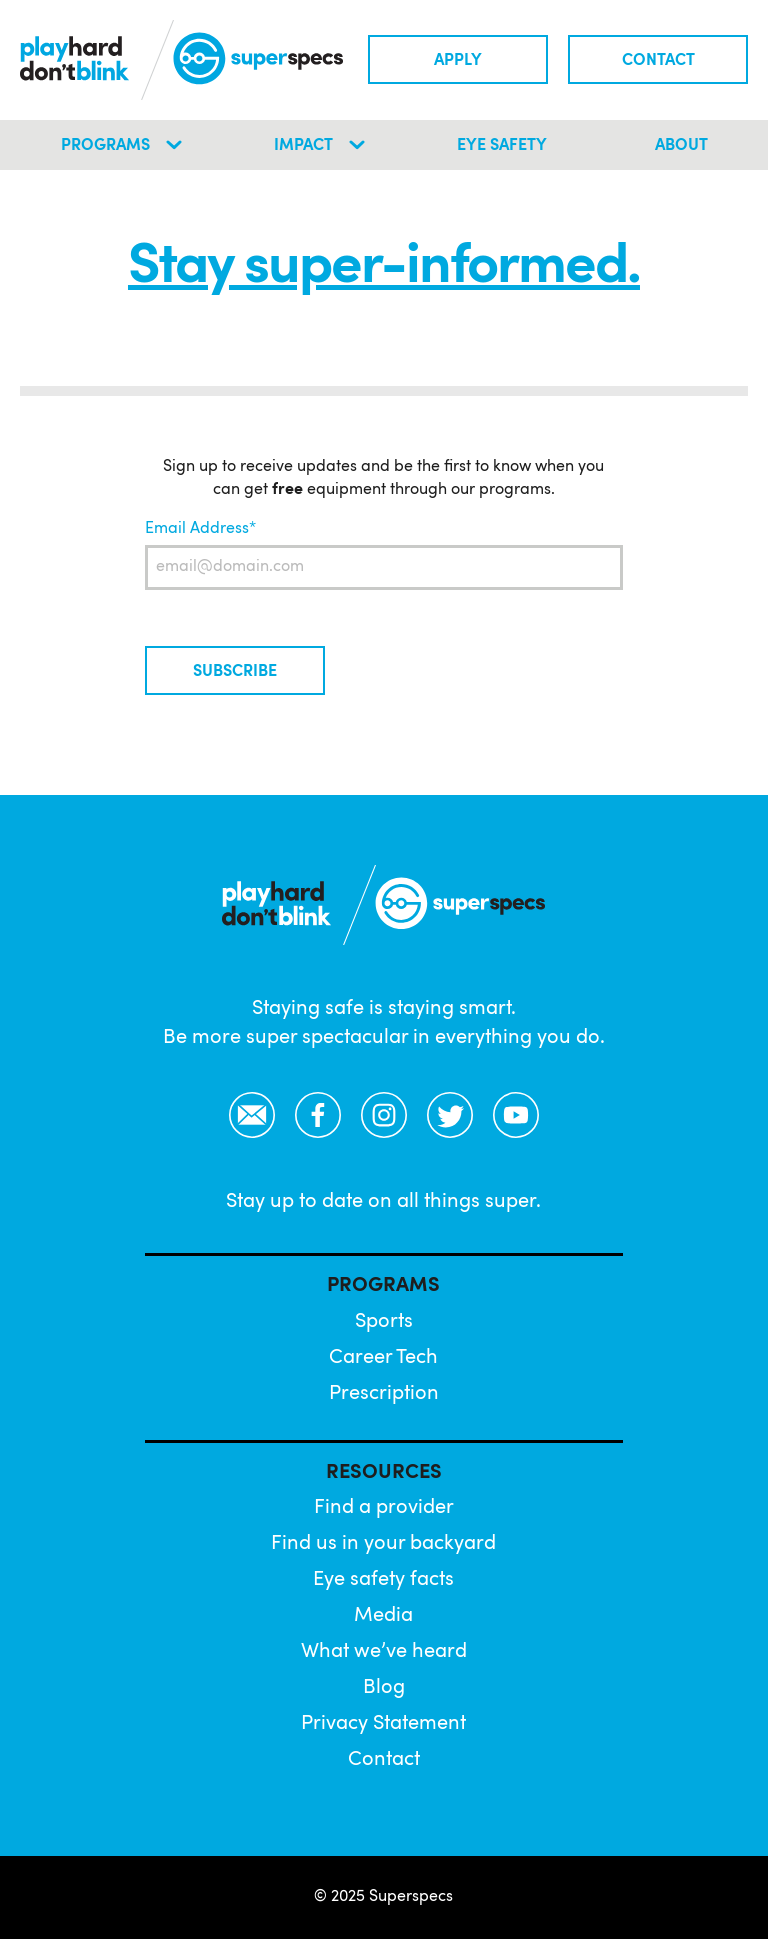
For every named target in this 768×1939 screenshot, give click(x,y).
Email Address (197, 529)
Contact (658, 61)
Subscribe (235, 672)
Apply (458, 61)
